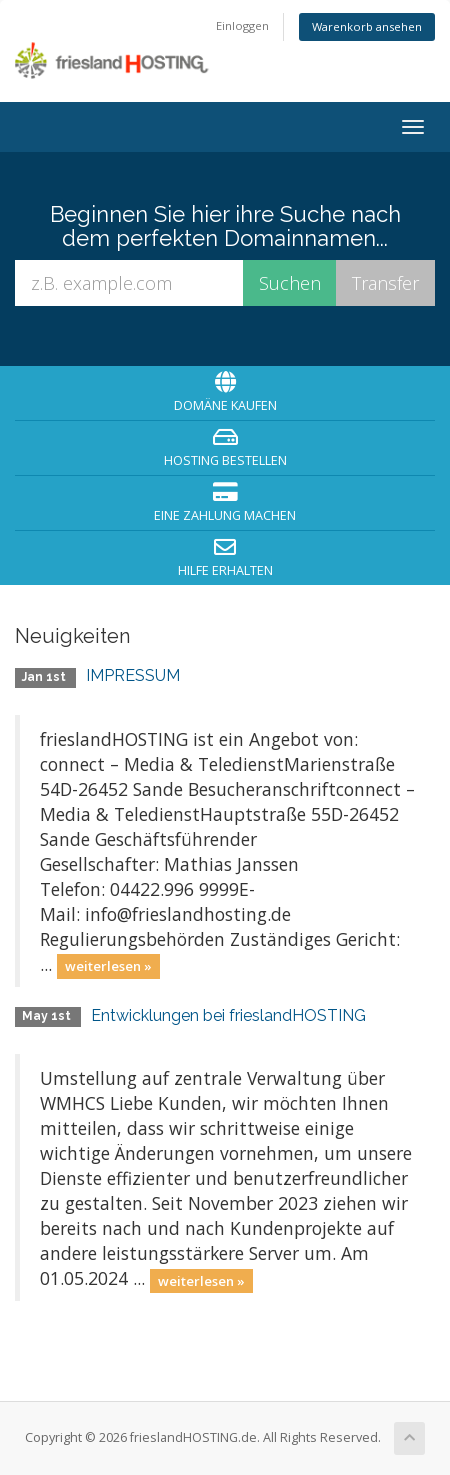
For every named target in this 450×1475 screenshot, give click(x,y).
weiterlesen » (108, 966)
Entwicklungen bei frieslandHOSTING (228, 1015)
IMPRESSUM (133, 675)
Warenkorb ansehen (367, 26)
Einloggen (242, 25)
